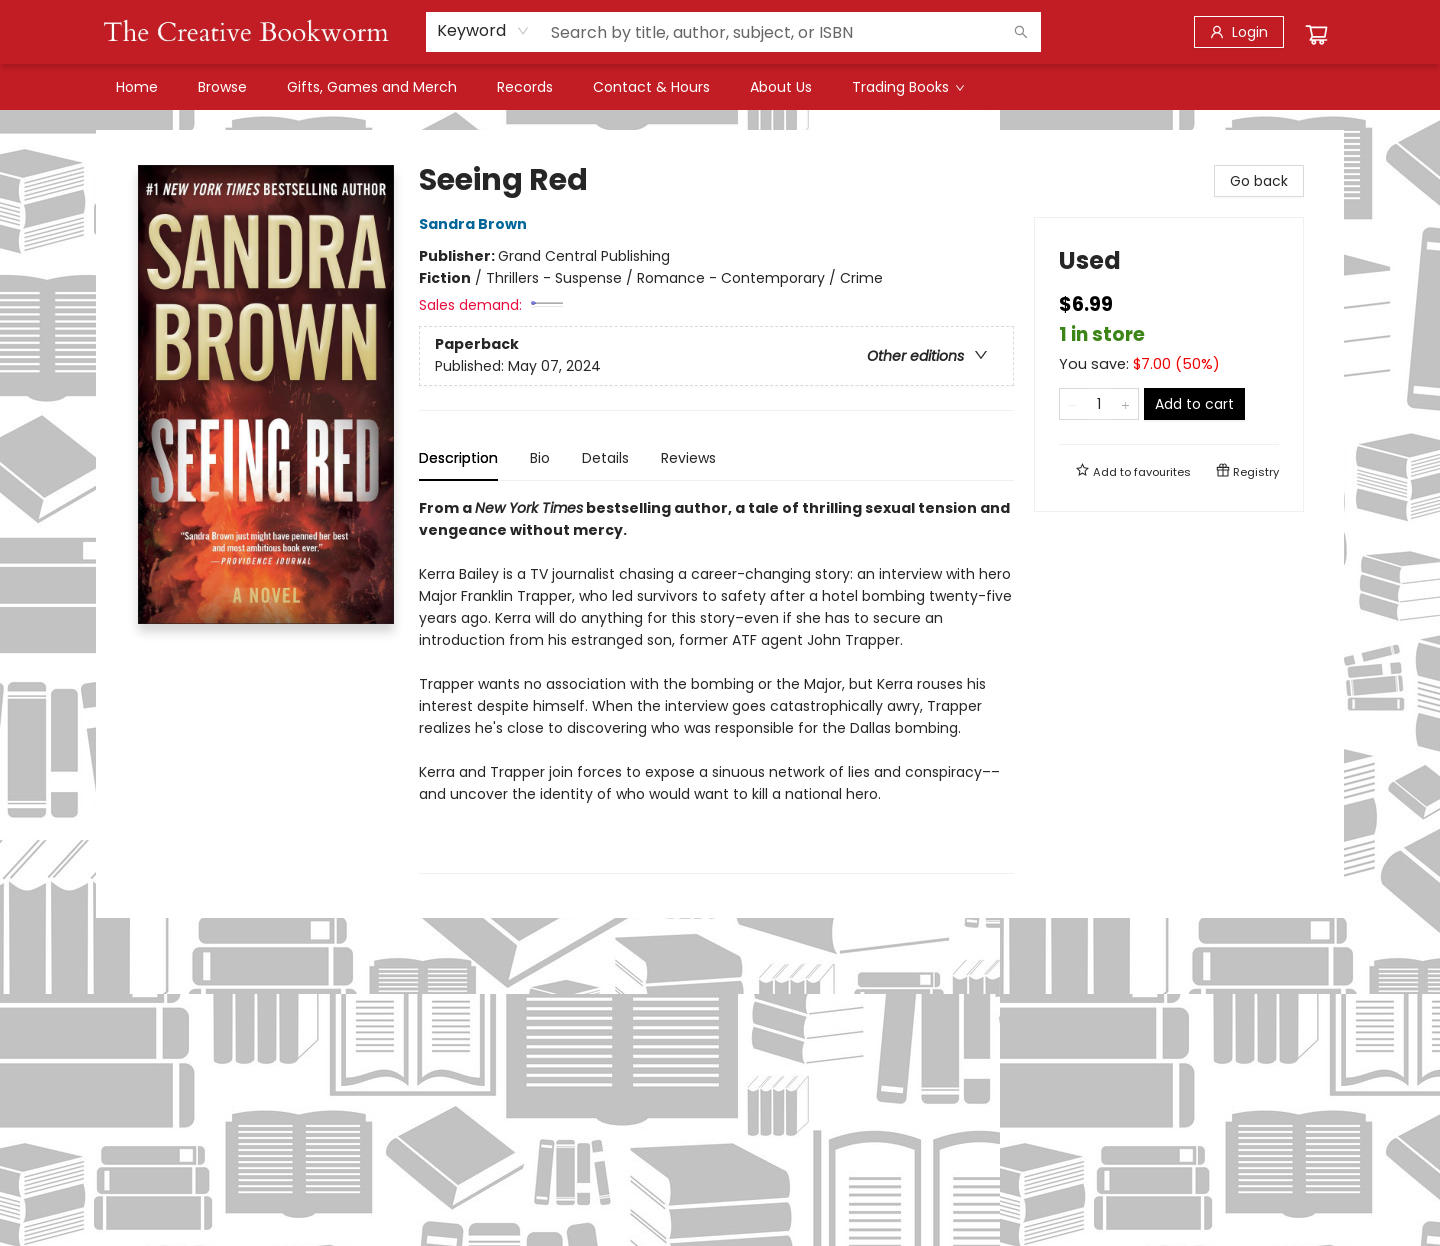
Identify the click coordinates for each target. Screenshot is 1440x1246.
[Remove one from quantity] (1072, 404)
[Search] (1021, 32)
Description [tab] (458, 458)
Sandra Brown (476, 224)
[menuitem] (137, 87)
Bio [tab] (540, 458)
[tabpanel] (716, 685)
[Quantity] (1099, 404)
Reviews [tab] (688, 458)
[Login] (1239, 32)
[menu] (720, 87)
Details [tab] (605, 458)
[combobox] (483, 31)
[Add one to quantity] (1125, 404)
